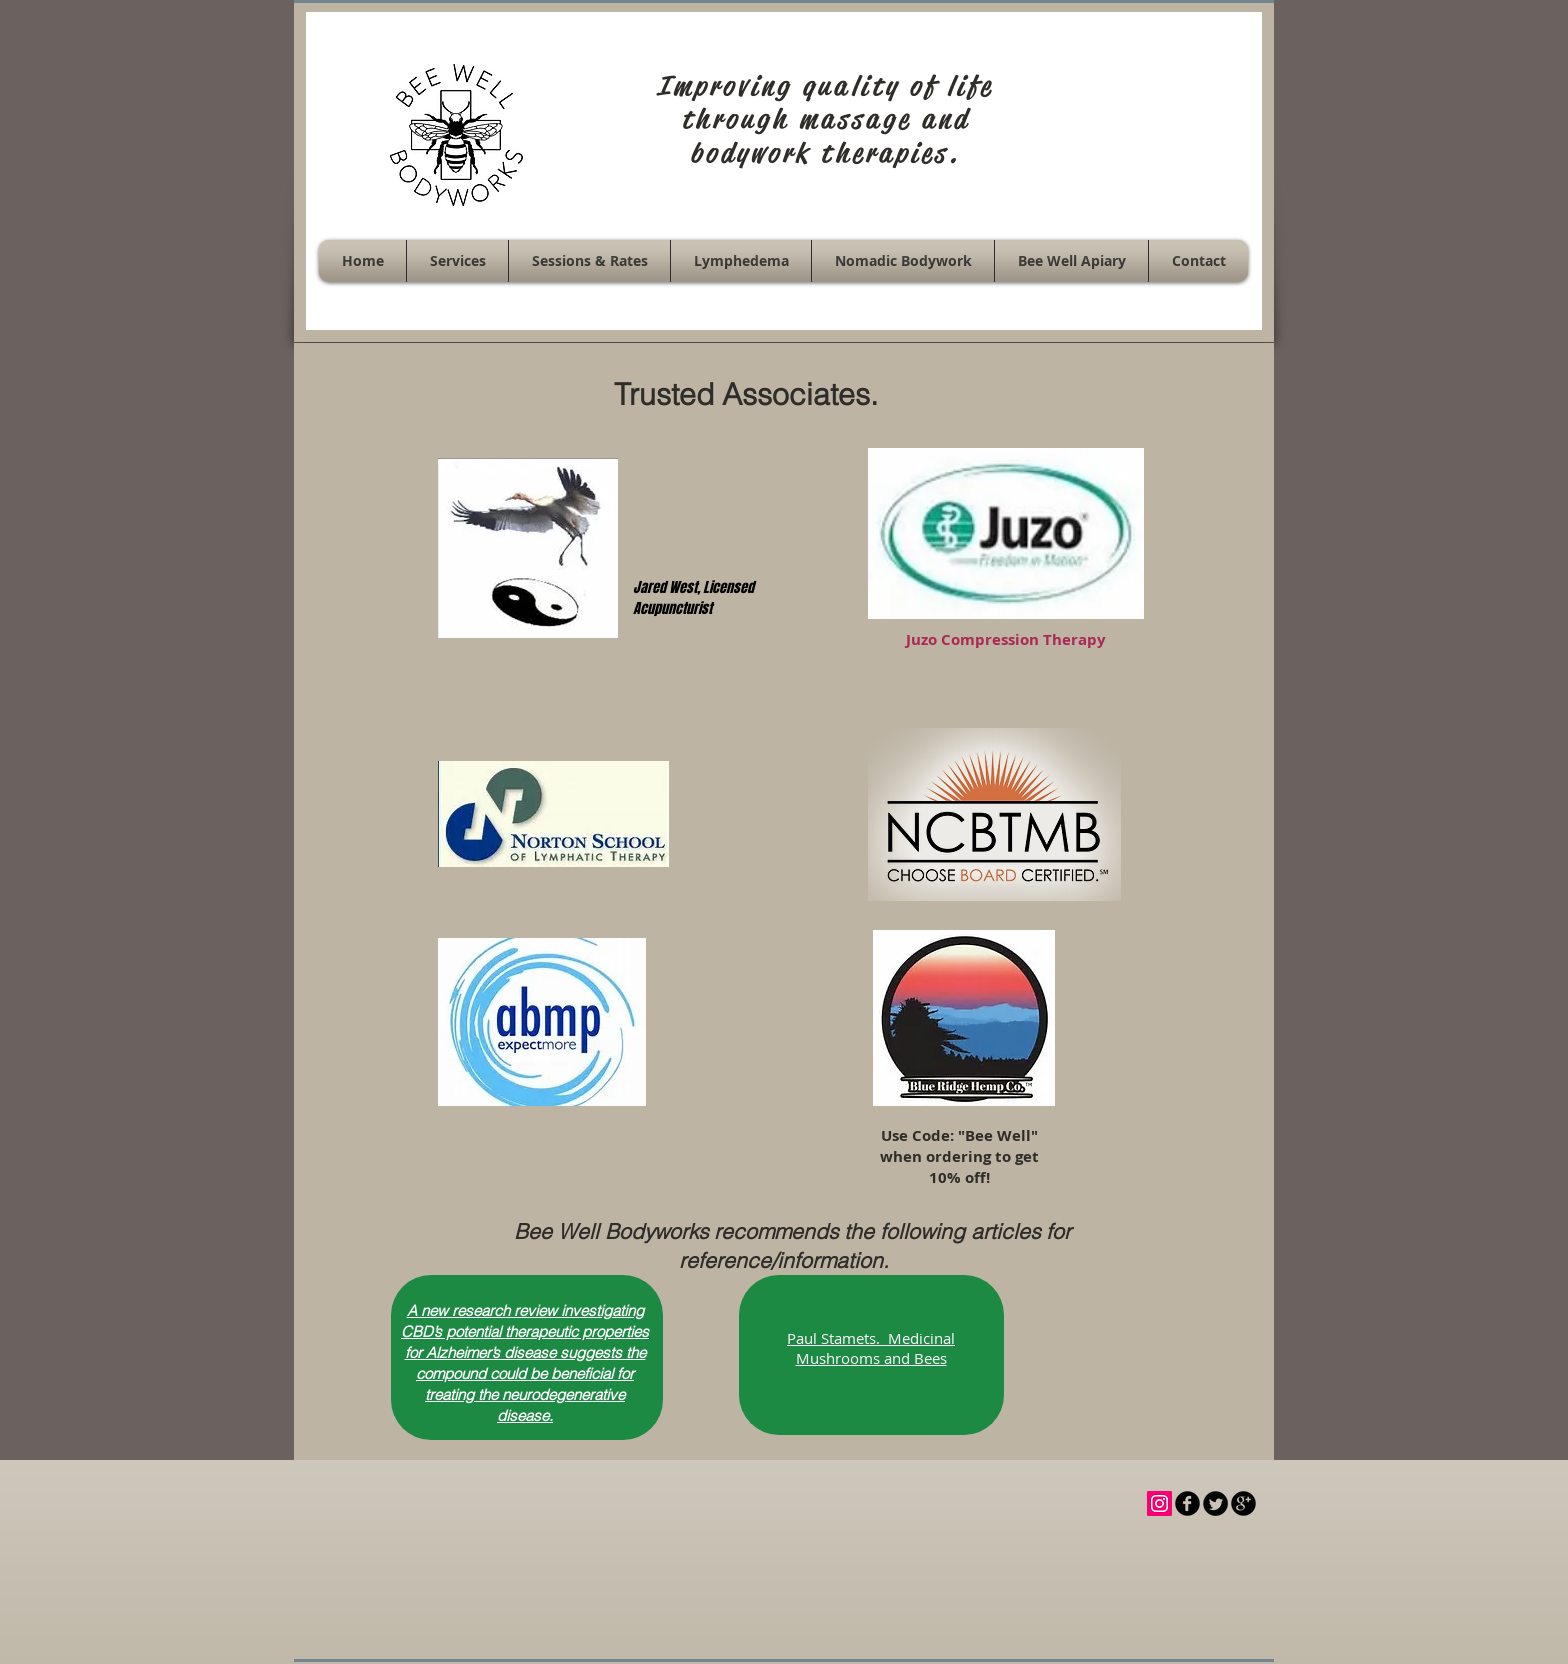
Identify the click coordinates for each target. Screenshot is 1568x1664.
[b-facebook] (1187, 1503)
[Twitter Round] (1215, 1503)
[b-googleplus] (1243, 1503)
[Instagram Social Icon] (1159, 1503)
